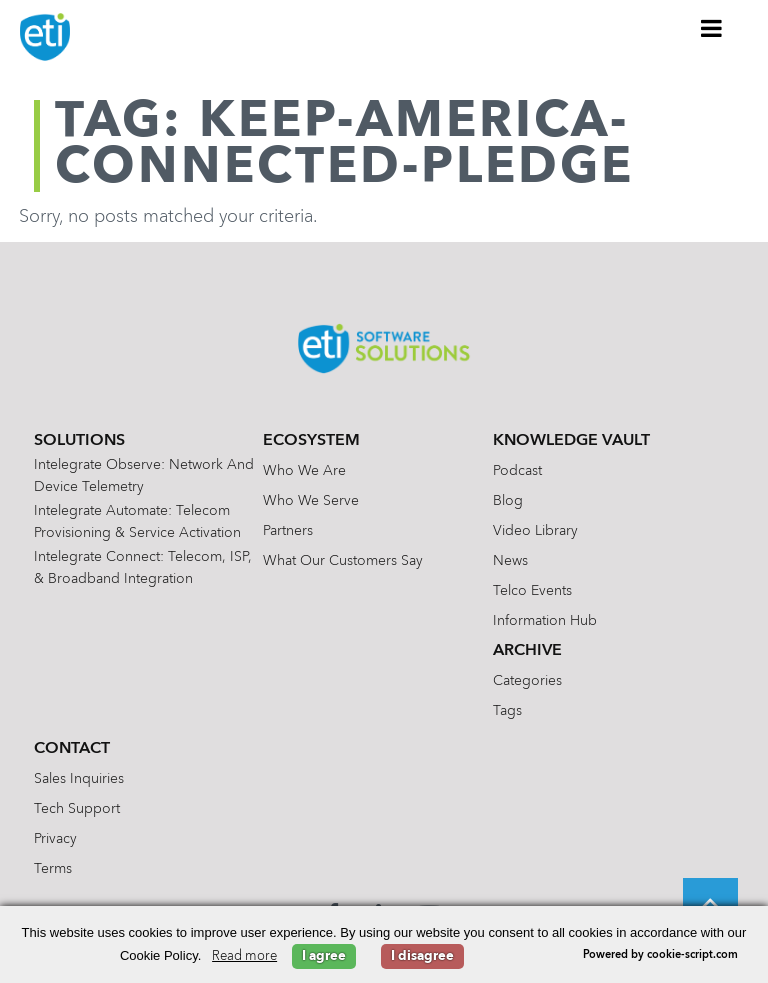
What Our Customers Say (343, 561)
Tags (507, 711)
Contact (72, 749)
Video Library (535, 531)
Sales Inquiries (79, 779)
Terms (53, 869)
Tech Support (77, 809)
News (510, 561)
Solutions (79, 441)
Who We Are (304, 471)
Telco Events (532, 591)
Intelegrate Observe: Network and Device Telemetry (144, 476)
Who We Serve (311, 501)
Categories (527, 681)
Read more (244, 956)
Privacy (55, 839)
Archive (527, 651)
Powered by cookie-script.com (660, 955)
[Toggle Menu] (712, 28)
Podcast (517, 471)
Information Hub (545, 621)
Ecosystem (311, 441)
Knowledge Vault (571, 441)
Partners (288, 531)
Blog (508, 501)
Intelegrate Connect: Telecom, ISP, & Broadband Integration (143, 568)
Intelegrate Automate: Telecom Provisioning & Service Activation (137, 522)
